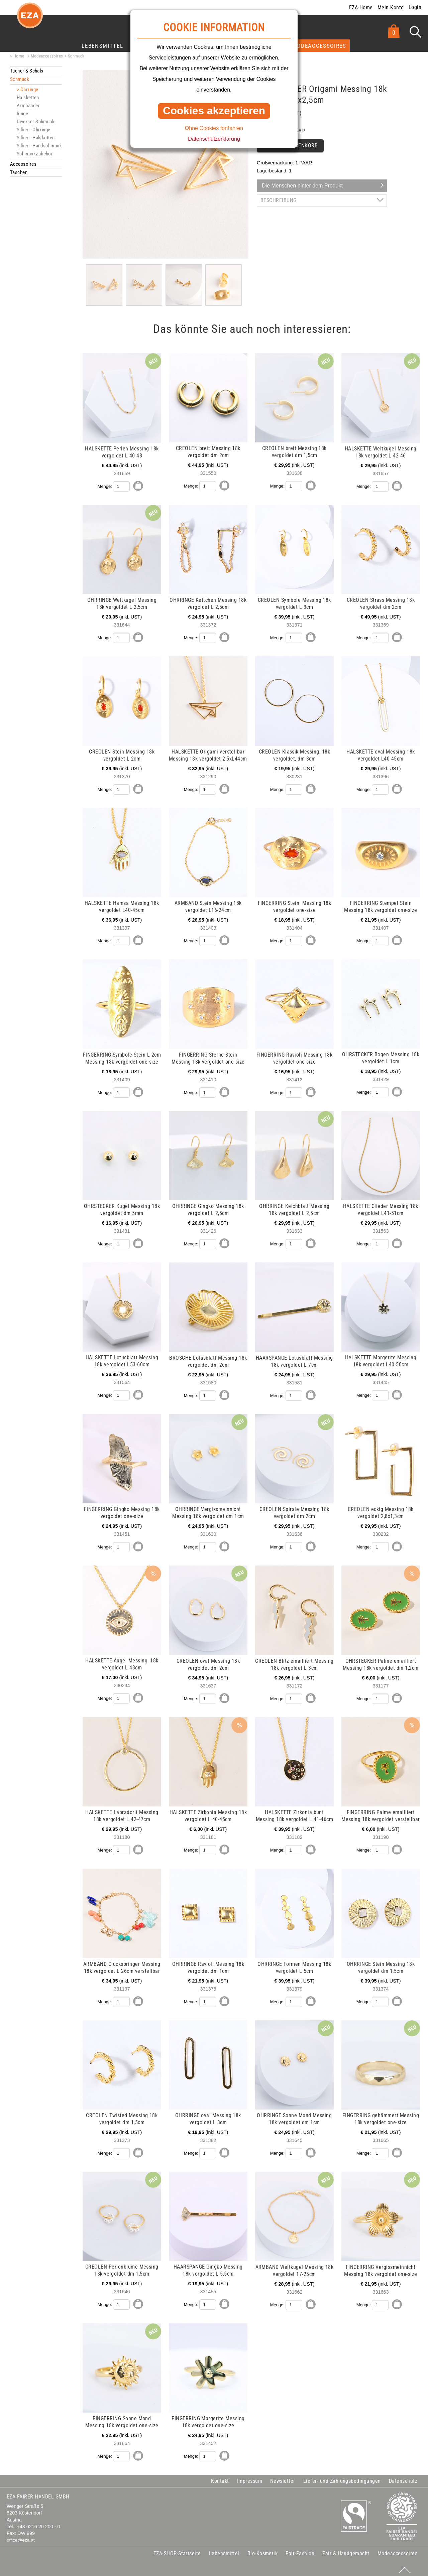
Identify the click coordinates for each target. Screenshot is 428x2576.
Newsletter (282, 2477)
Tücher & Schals (26, 71)
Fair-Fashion (300, 2549)
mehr (10, 357)
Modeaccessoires (319, 45)
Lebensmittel (102, 45)
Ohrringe (29, 90)
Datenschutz (403, 2477)
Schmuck (76, 55)
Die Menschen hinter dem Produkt (302, 185)
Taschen (18, 172)
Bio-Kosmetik (262, 2549)
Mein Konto (391, 7)
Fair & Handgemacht (345, 2549)
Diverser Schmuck (36, 122)
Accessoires (23, 164)
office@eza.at (21, 2536)
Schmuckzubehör (35, 154)
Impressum (249, 2477)
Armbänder (28, 106)
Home (18, 55)
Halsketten (28, 98)
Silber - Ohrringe (33, 130)
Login (415, 7)
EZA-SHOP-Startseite (177, 2549)
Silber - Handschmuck (39, 146)
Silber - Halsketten (36, 138)
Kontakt (220, 2477)
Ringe (22, 114)
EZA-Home (361, 7)
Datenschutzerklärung (214, 139)
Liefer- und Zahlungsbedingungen (342, 2477)
